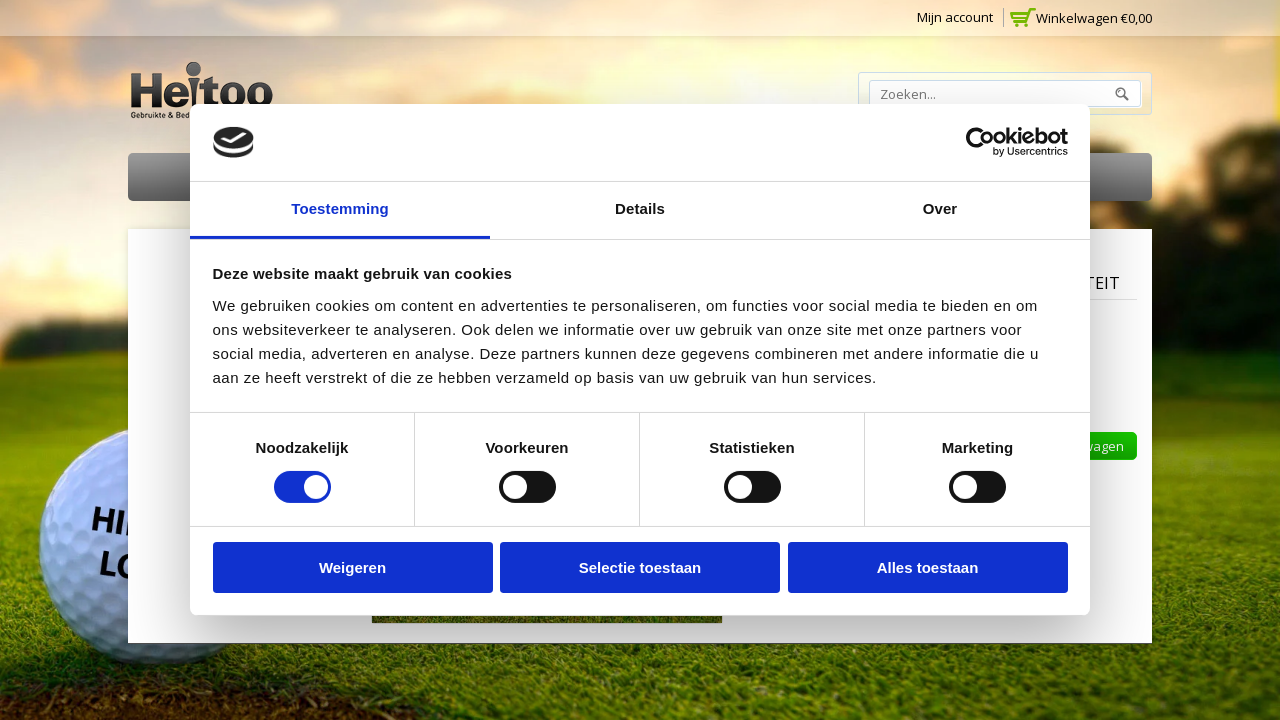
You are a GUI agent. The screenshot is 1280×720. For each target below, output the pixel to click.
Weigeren (352, 567)
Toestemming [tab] (340, 208)
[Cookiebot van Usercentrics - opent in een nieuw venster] (980, 142)
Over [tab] (940, 208)
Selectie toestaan (640, 567)
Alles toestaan (928, 567)
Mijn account (955, 17)
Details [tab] (640, 208)
